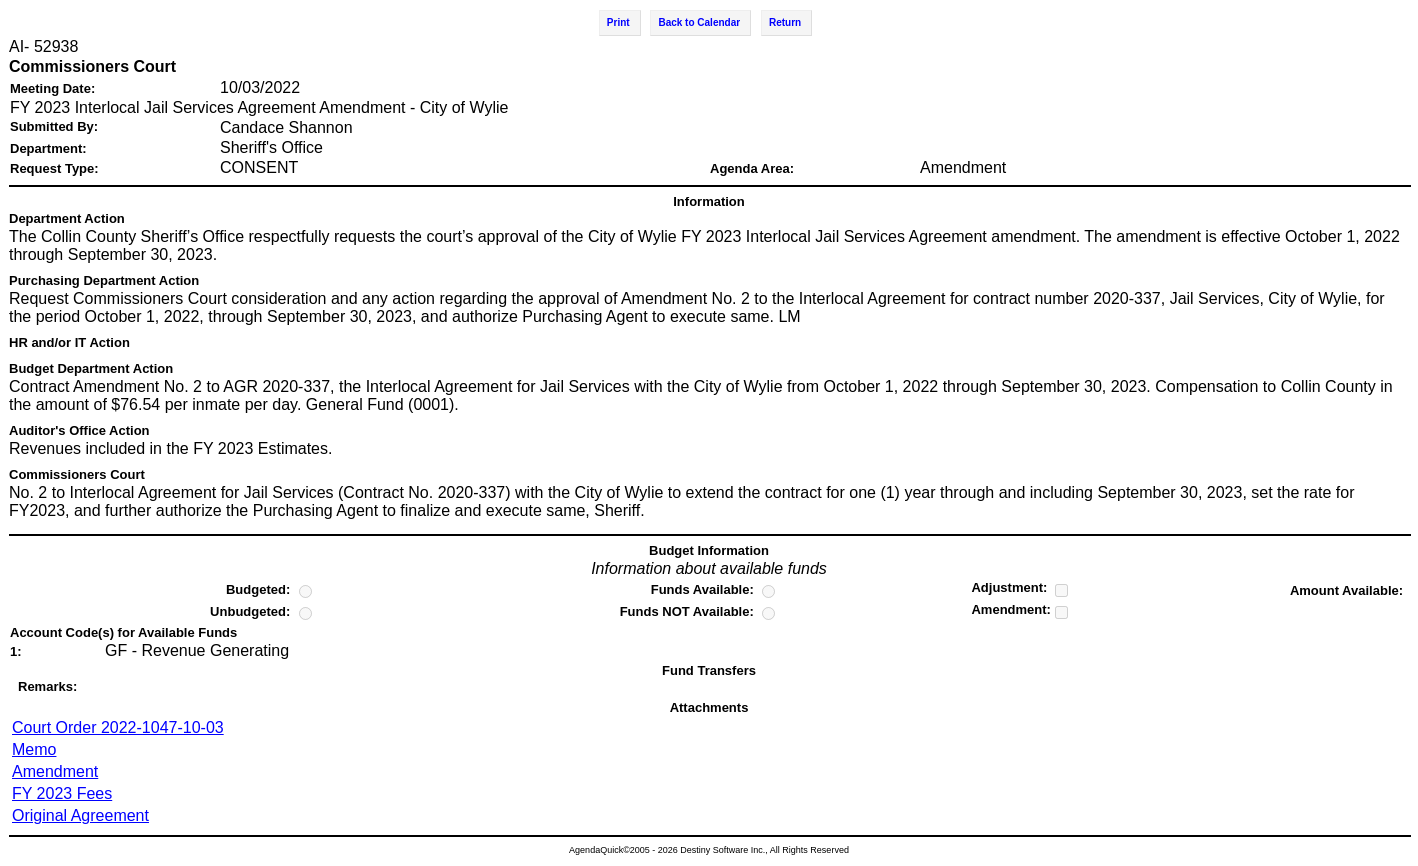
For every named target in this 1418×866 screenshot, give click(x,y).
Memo (34, 749)
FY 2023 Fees (62, 793)
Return (785, 22)
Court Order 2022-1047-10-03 (118, 727)
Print (618, 22)
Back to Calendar (699, 22)
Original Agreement (80, 815)
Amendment (55, 771)
